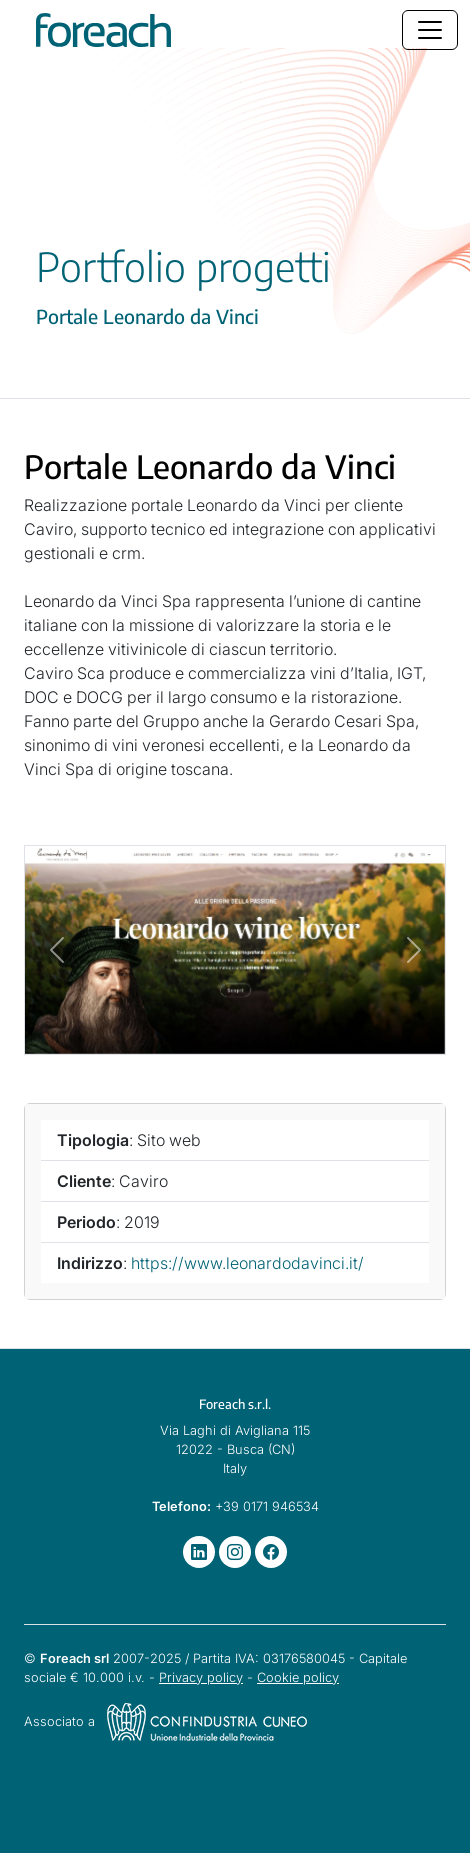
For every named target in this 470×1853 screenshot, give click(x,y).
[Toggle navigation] (430, 30)
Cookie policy (298, 1677)
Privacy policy (201, 1677)
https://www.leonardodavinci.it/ (247, 1263)
